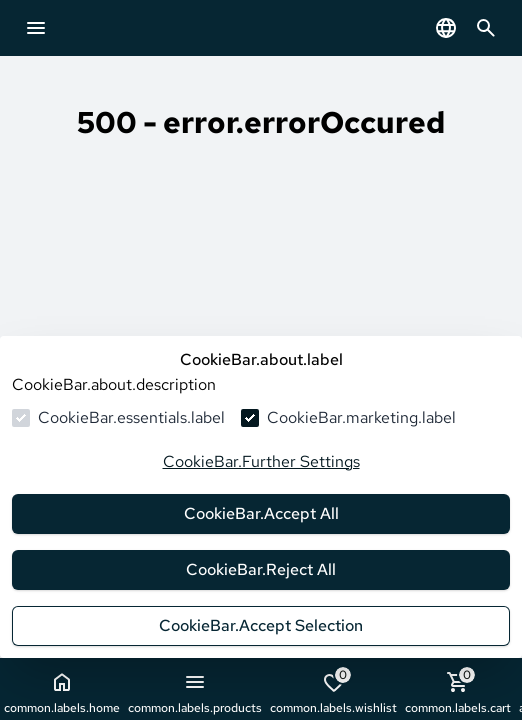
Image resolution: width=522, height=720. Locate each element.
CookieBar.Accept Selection (261, 625)
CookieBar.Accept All (261, 513)
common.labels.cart (458, 691)
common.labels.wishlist (333, 691)
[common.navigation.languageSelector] (446, 28)
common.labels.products (195, 693)
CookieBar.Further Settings (261, 461)
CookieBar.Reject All (261, 569)
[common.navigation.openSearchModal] (486, 28)
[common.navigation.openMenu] (36, 28)
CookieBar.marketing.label (361, 417)
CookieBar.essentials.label (131, 417)
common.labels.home (62, 693)
